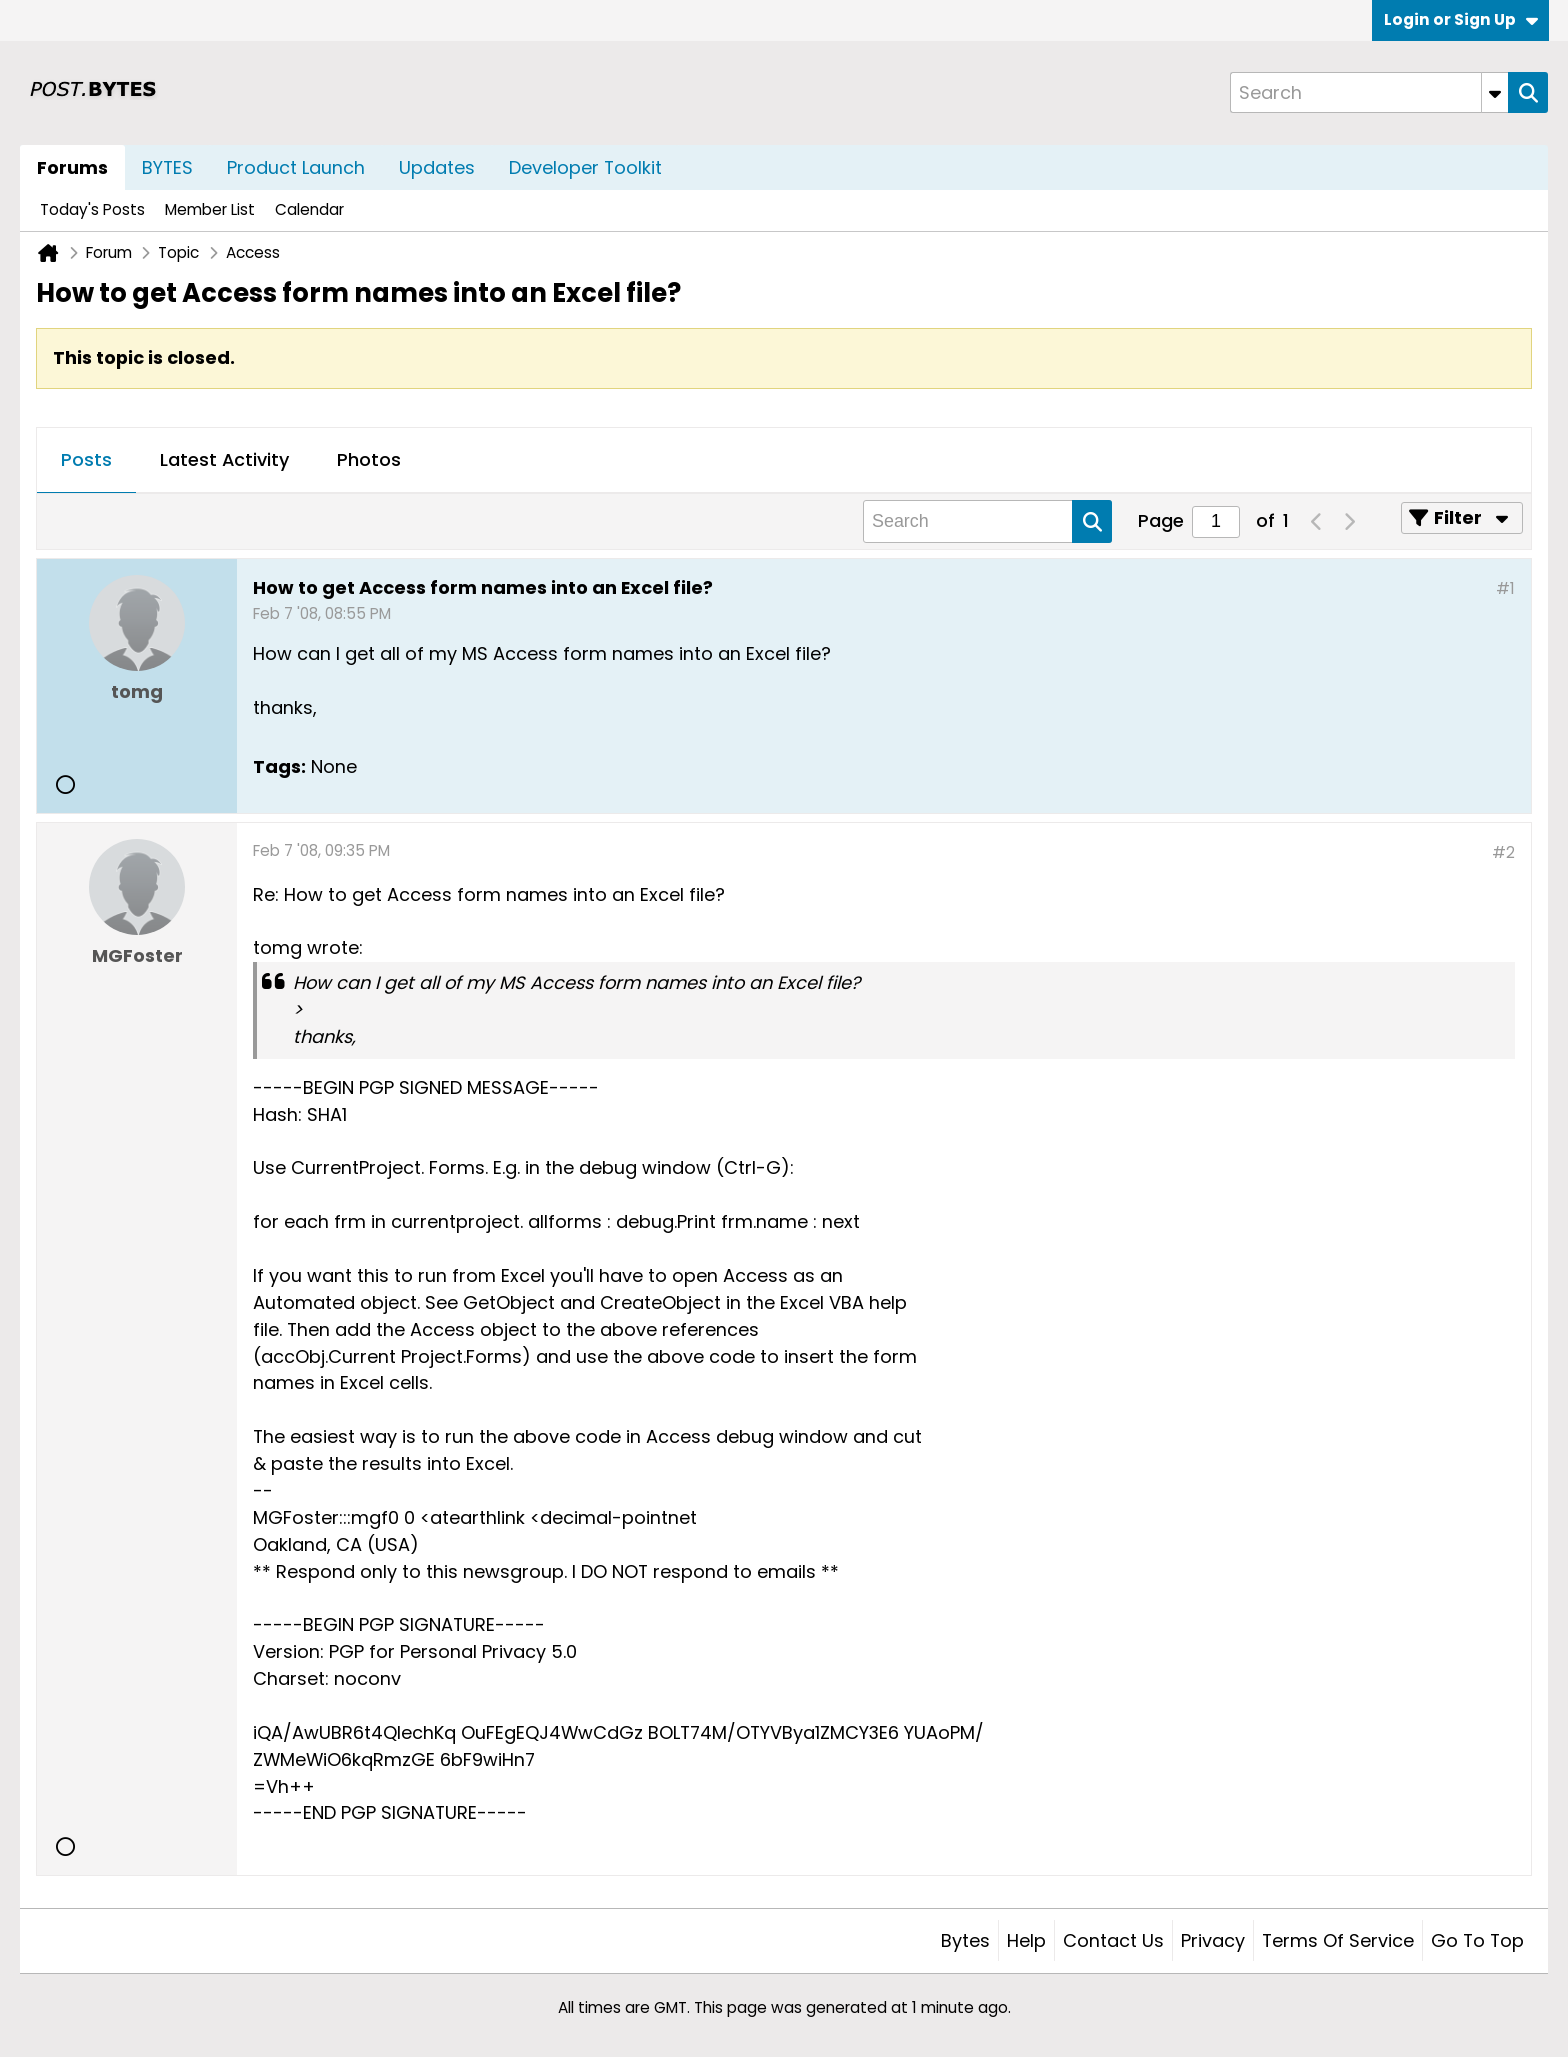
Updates (437, 167)
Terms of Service (1338, 1940)
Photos (369, 459)
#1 (1505, 588)
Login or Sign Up (1461, 19)
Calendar (309, 209)
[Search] (1369, 92)
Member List (210, 209)
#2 (1503, 852)
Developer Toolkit (585, 167)
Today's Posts (92, 209)
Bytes (965, 1940)
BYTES (167, 167)
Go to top (1477, 1940)
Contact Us (1113, 1940)
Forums (72, 167)
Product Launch (296, 167)
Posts (86, 459)
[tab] (86, 461)
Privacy (1213, 1940)
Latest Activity (224, 459)
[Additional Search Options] (1495, 92)
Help (1026, 1940)
